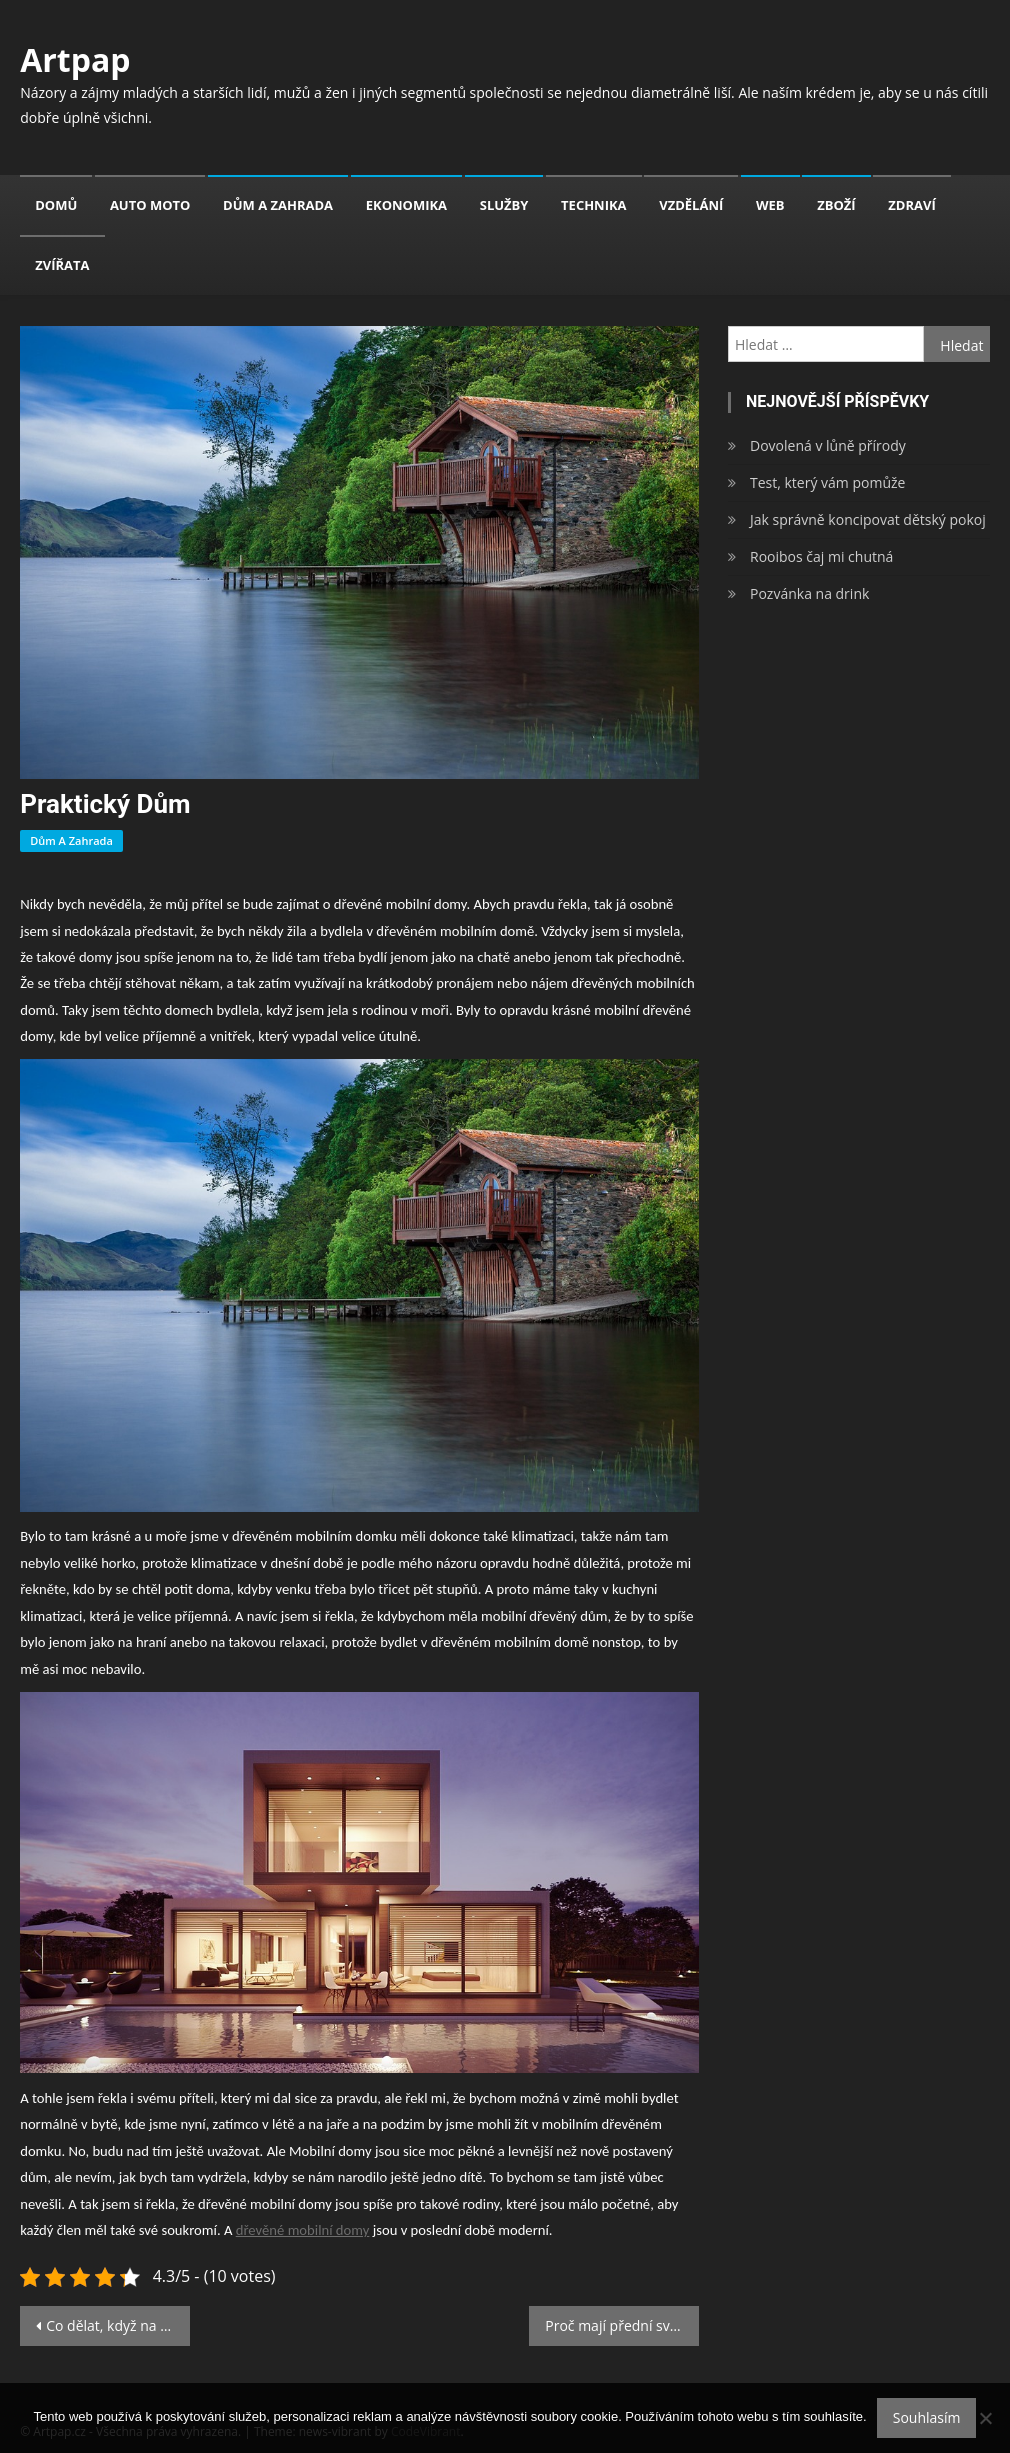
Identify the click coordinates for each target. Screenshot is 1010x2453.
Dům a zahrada (278, 205)
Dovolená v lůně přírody (828, 445)
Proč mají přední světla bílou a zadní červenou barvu (622, 2325)
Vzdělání (691, 205)
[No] (985, 2418)
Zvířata (62, 265)
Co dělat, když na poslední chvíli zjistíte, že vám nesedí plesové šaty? (118, 2325)
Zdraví (911, 205)
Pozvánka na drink (809, 593)
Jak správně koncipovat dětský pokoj (868, 519)
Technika (594, 205)
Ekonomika (406, 205)
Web (770, 205)
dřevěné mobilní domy (303, 2230)
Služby (504, 205)
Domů (56, 205)
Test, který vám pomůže (827, 482)
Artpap (75, 59)
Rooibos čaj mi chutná (821, 556)
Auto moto (150, 205)
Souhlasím (927, 2417)
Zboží (836, 205)
